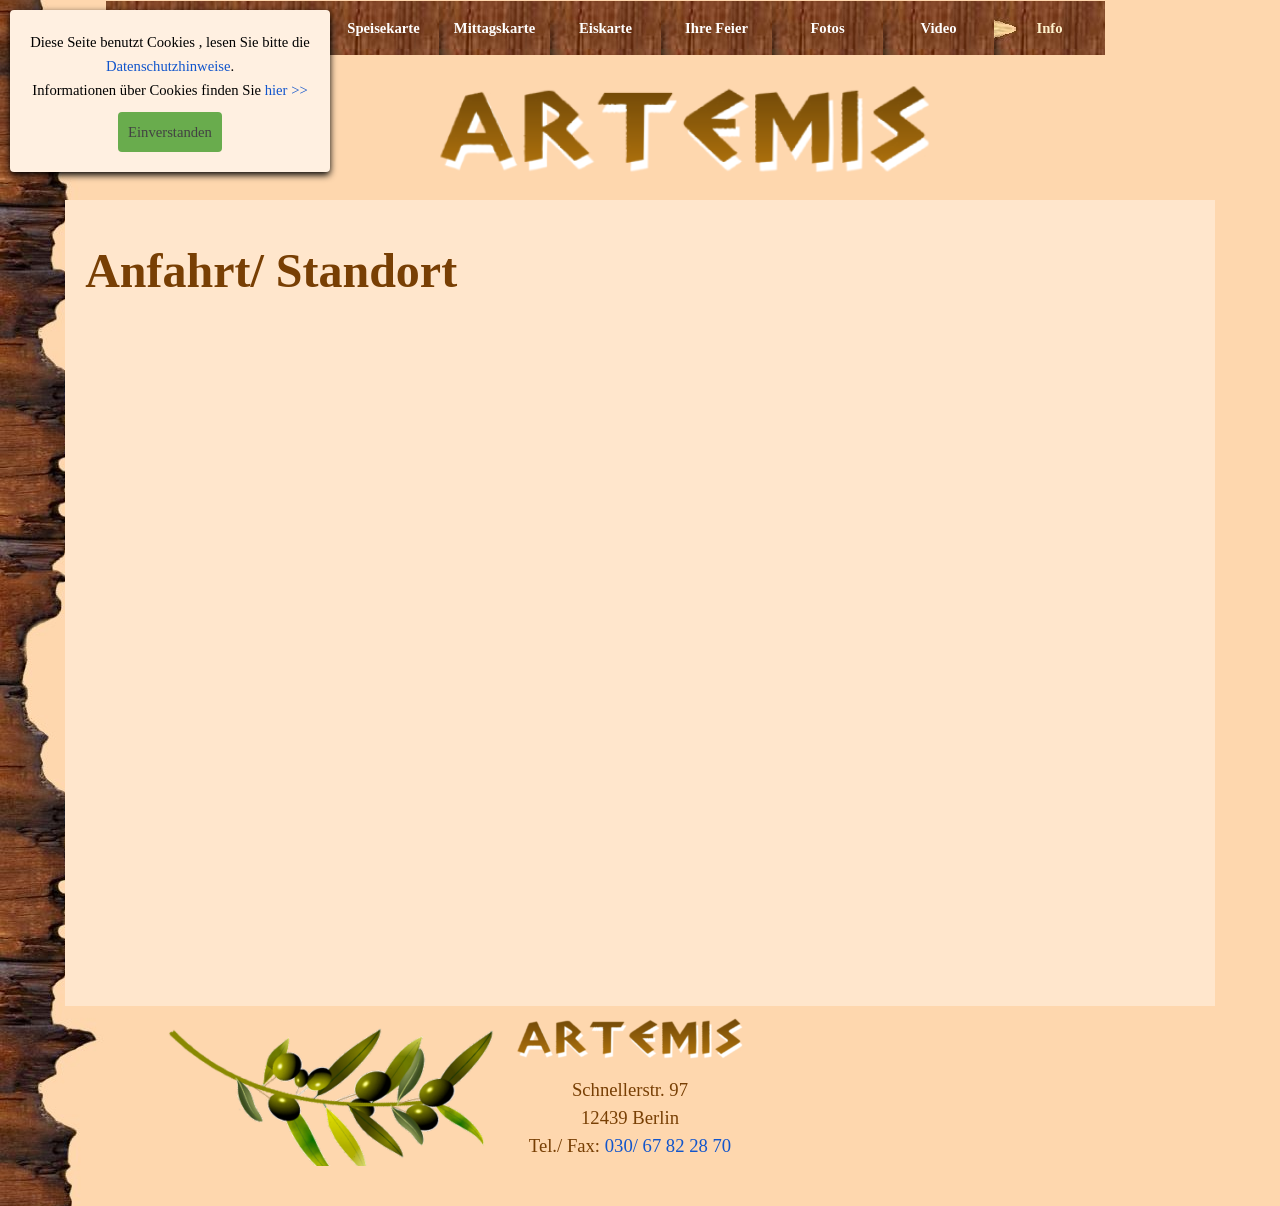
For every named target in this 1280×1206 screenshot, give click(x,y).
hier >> (286, 90)
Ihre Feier (716, 28)
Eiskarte (605, 28)
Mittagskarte (494, 28)
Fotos (827, 28)
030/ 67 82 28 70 (668, 1145)
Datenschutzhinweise (168, 66)
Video (938, 28)
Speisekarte (383, 28)
